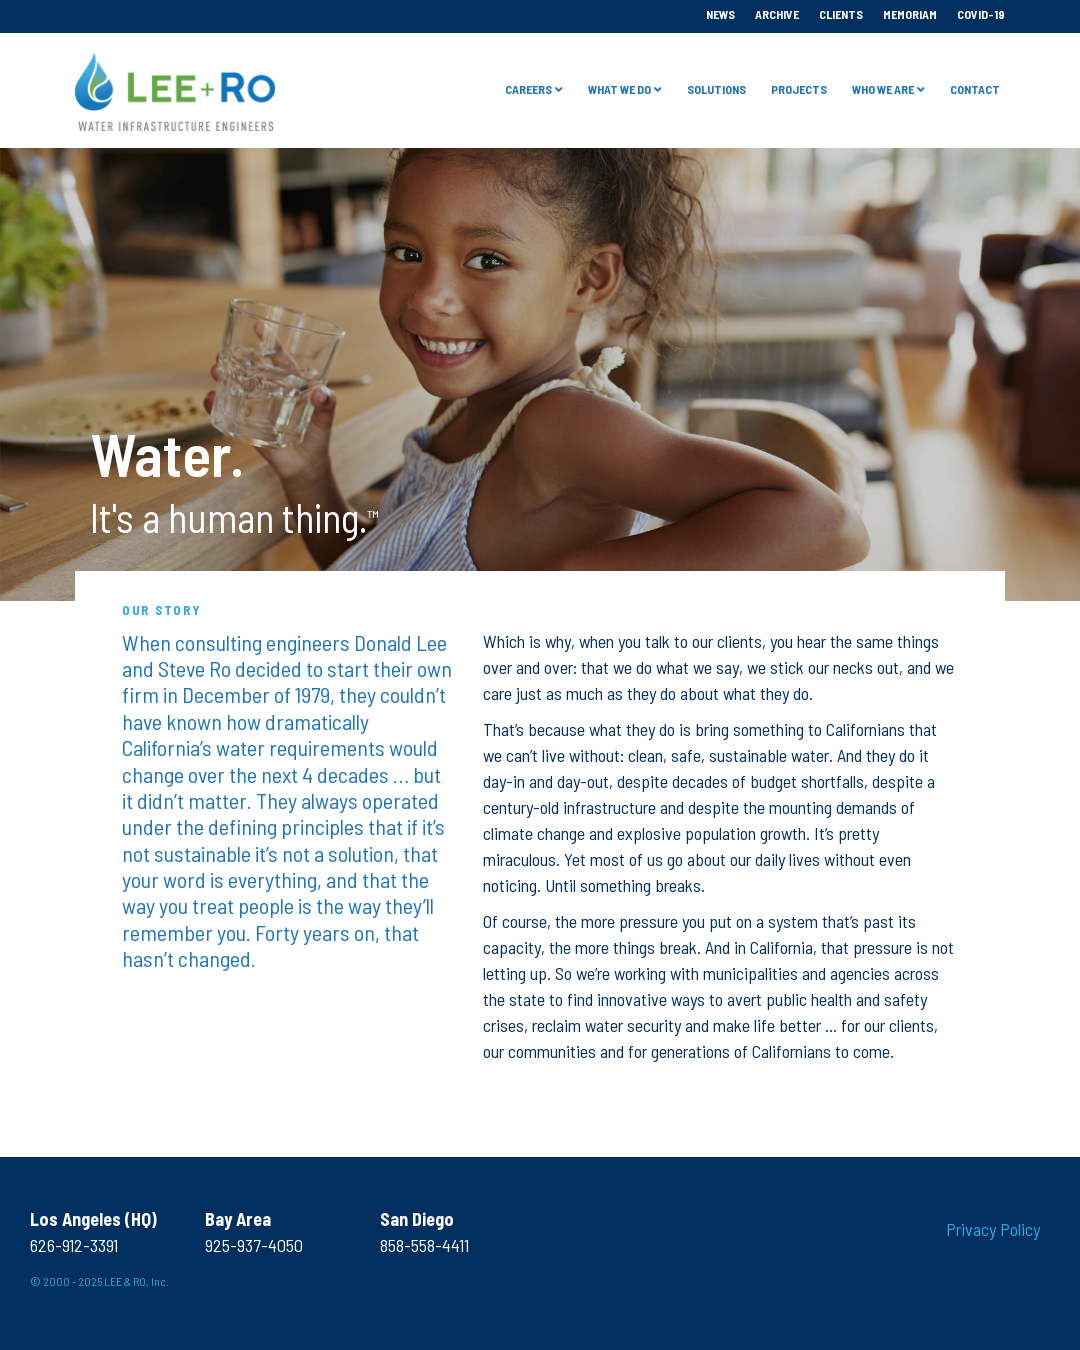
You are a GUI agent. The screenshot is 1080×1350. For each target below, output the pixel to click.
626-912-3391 (74, 1245)
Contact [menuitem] (975, 89)
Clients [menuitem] (841, 14)
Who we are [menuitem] (883, 89)
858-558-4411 (424, 1245)
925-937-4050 (254, 1245)
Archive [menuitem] (777, 14)
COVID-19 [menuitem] (981, 14)
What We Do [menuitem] (619, 89)
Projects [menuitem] (799, 89)
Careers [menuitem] (528, 89)
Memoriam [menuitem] (910, 14)
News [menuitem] (720, 14)
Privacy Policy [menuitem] (993, 1229)
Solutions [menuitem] (716, 89)
